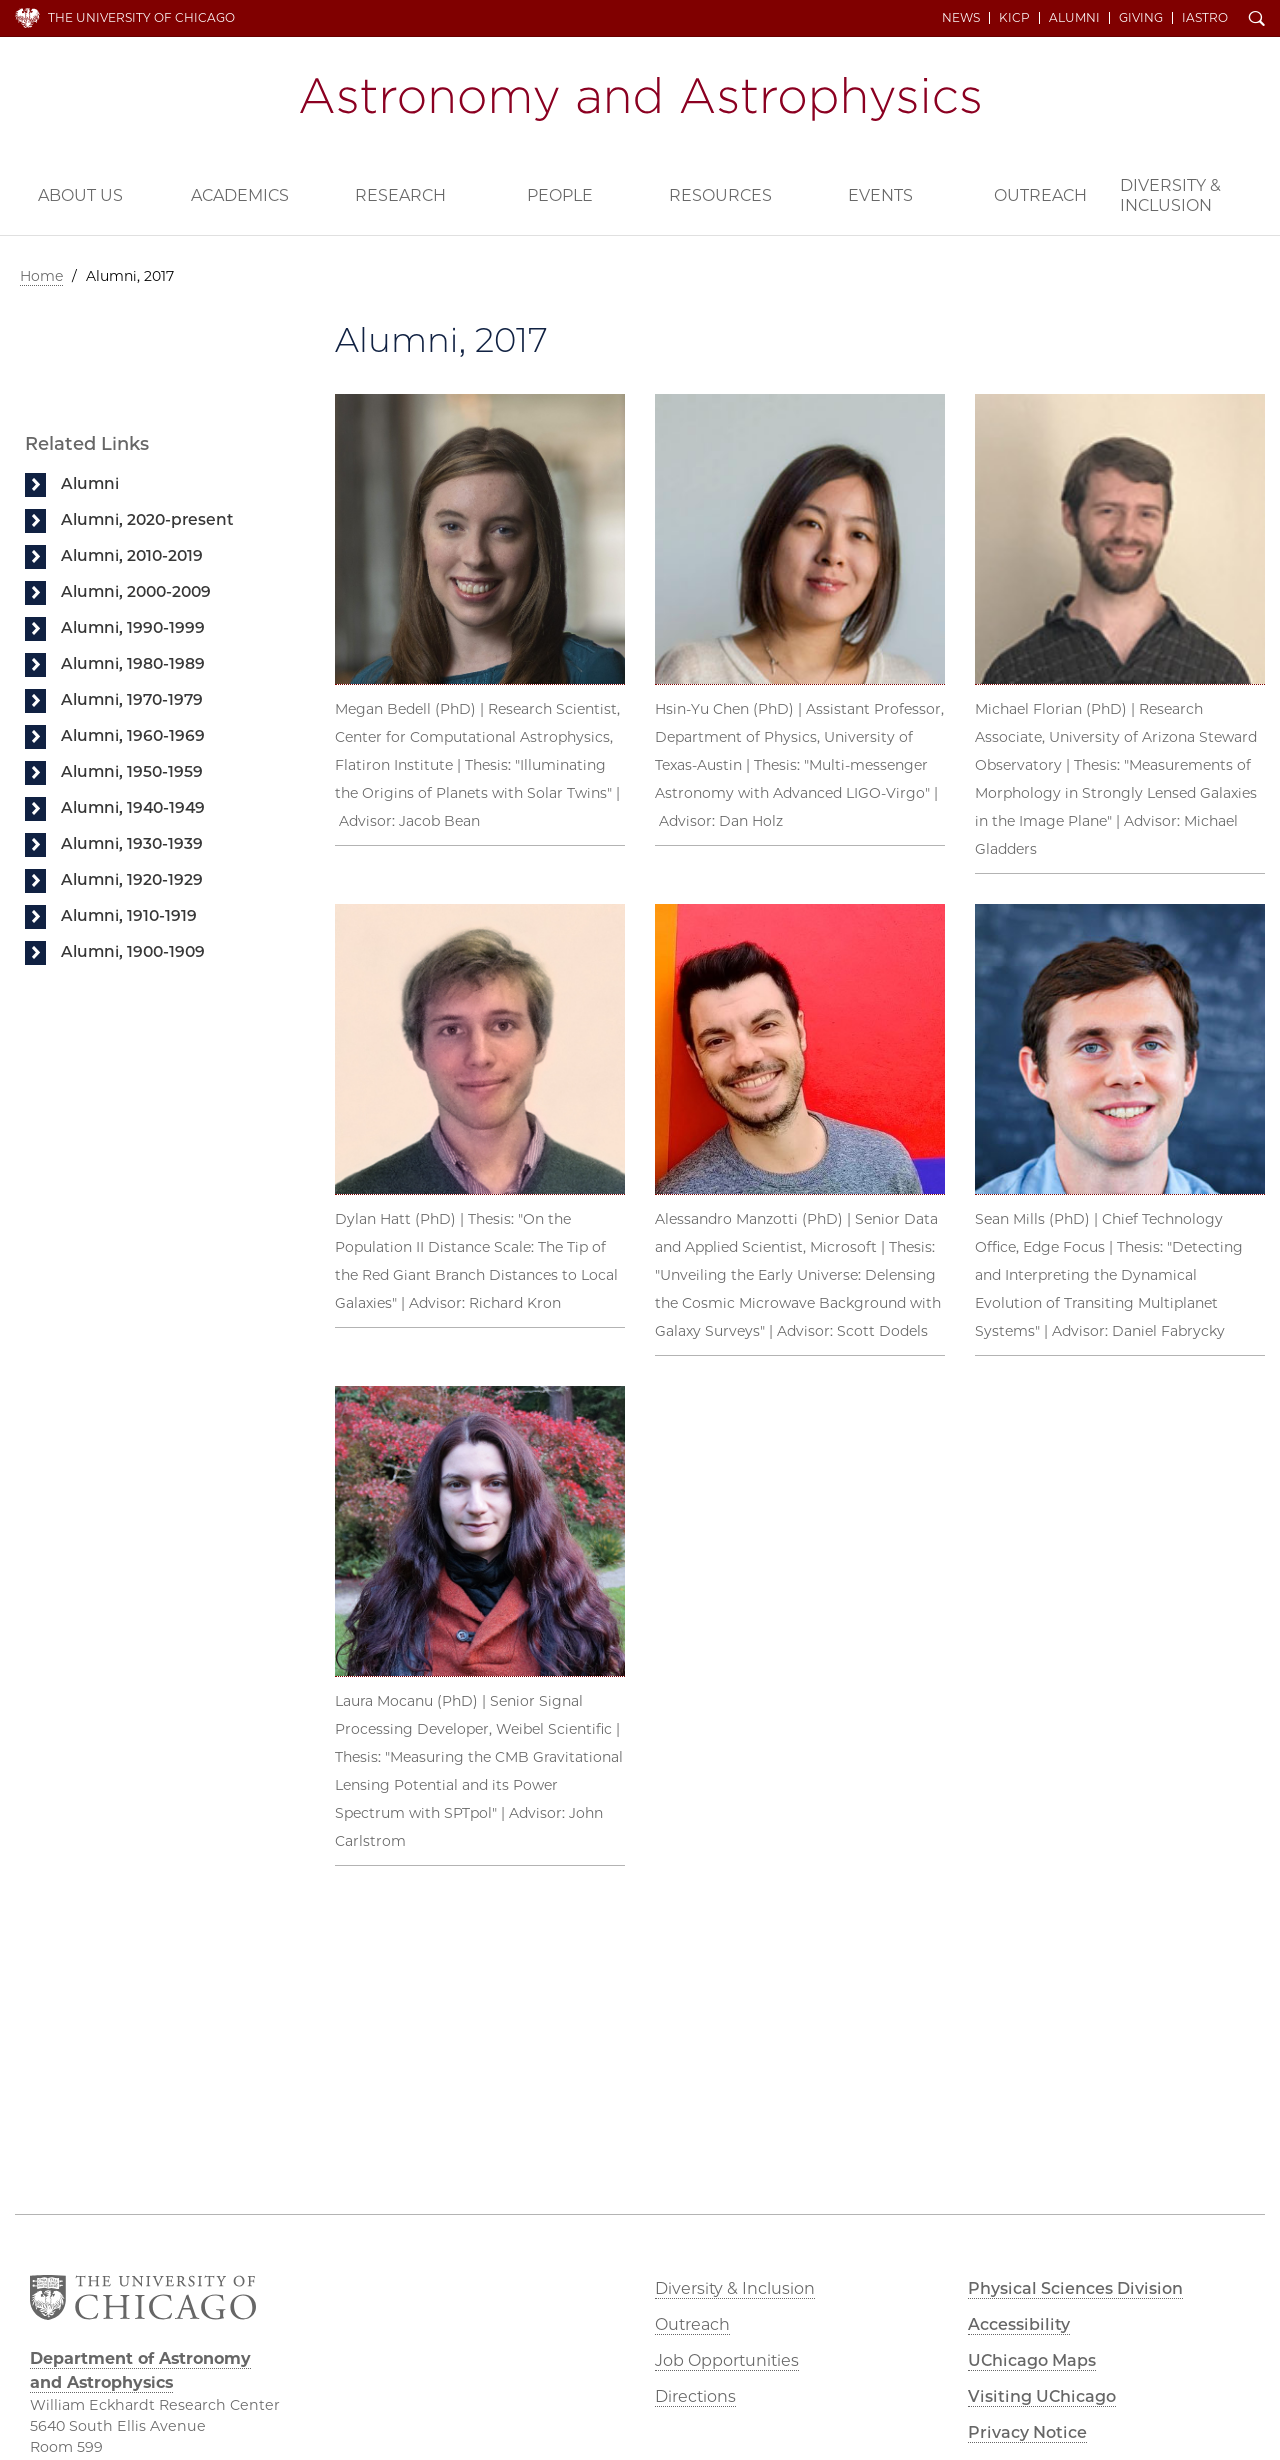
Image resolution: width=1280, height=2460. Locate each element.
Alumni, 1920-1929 (132, 879)
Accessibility (1019, 2324)
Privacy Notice (1027, 2432)
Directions (695, 2396)
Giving (1141, 18)
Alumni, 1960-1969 (133, 735)
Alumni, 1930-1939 (132, 843)
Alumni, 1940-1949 (133, 807)
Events (880, 195)
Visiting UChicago (1042, 2396)
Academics (240, 195)
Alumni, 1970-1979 (132, 699)
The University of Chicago (141, 17)
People (560, 195)
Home (41, 276)
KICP (1014, 18)
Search (1257, 20)
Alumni (1074, 18)
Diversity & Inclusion (1170, 195)
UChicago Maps (1032, 2360)
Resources (720, 195)
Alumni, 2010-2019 (132, 555)
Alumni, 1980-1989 (133, 663)
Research (400, 195)
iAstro (1205, 18)
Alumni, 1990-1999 (133, 627)
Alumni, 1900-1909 (133, 951)
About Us (80, 195)
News (961, 18)
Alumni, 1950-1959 (132, 771)
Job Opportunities (727, 2360)
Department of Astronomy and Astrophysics (640, 99)
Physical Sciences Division (1075, 2288)
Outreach (1040, 195)
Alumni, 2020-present (147, 519)
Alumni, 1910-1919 (129, 915)
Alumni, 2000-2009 (136, 591)
